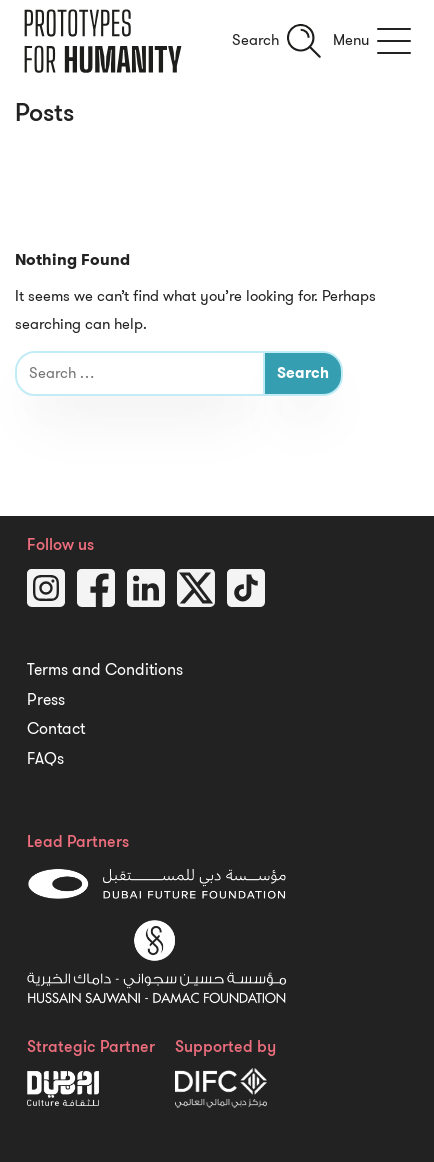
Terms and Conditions (105, 670)
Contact (56, 729)
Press (46, 700)
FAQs (45, 759)
